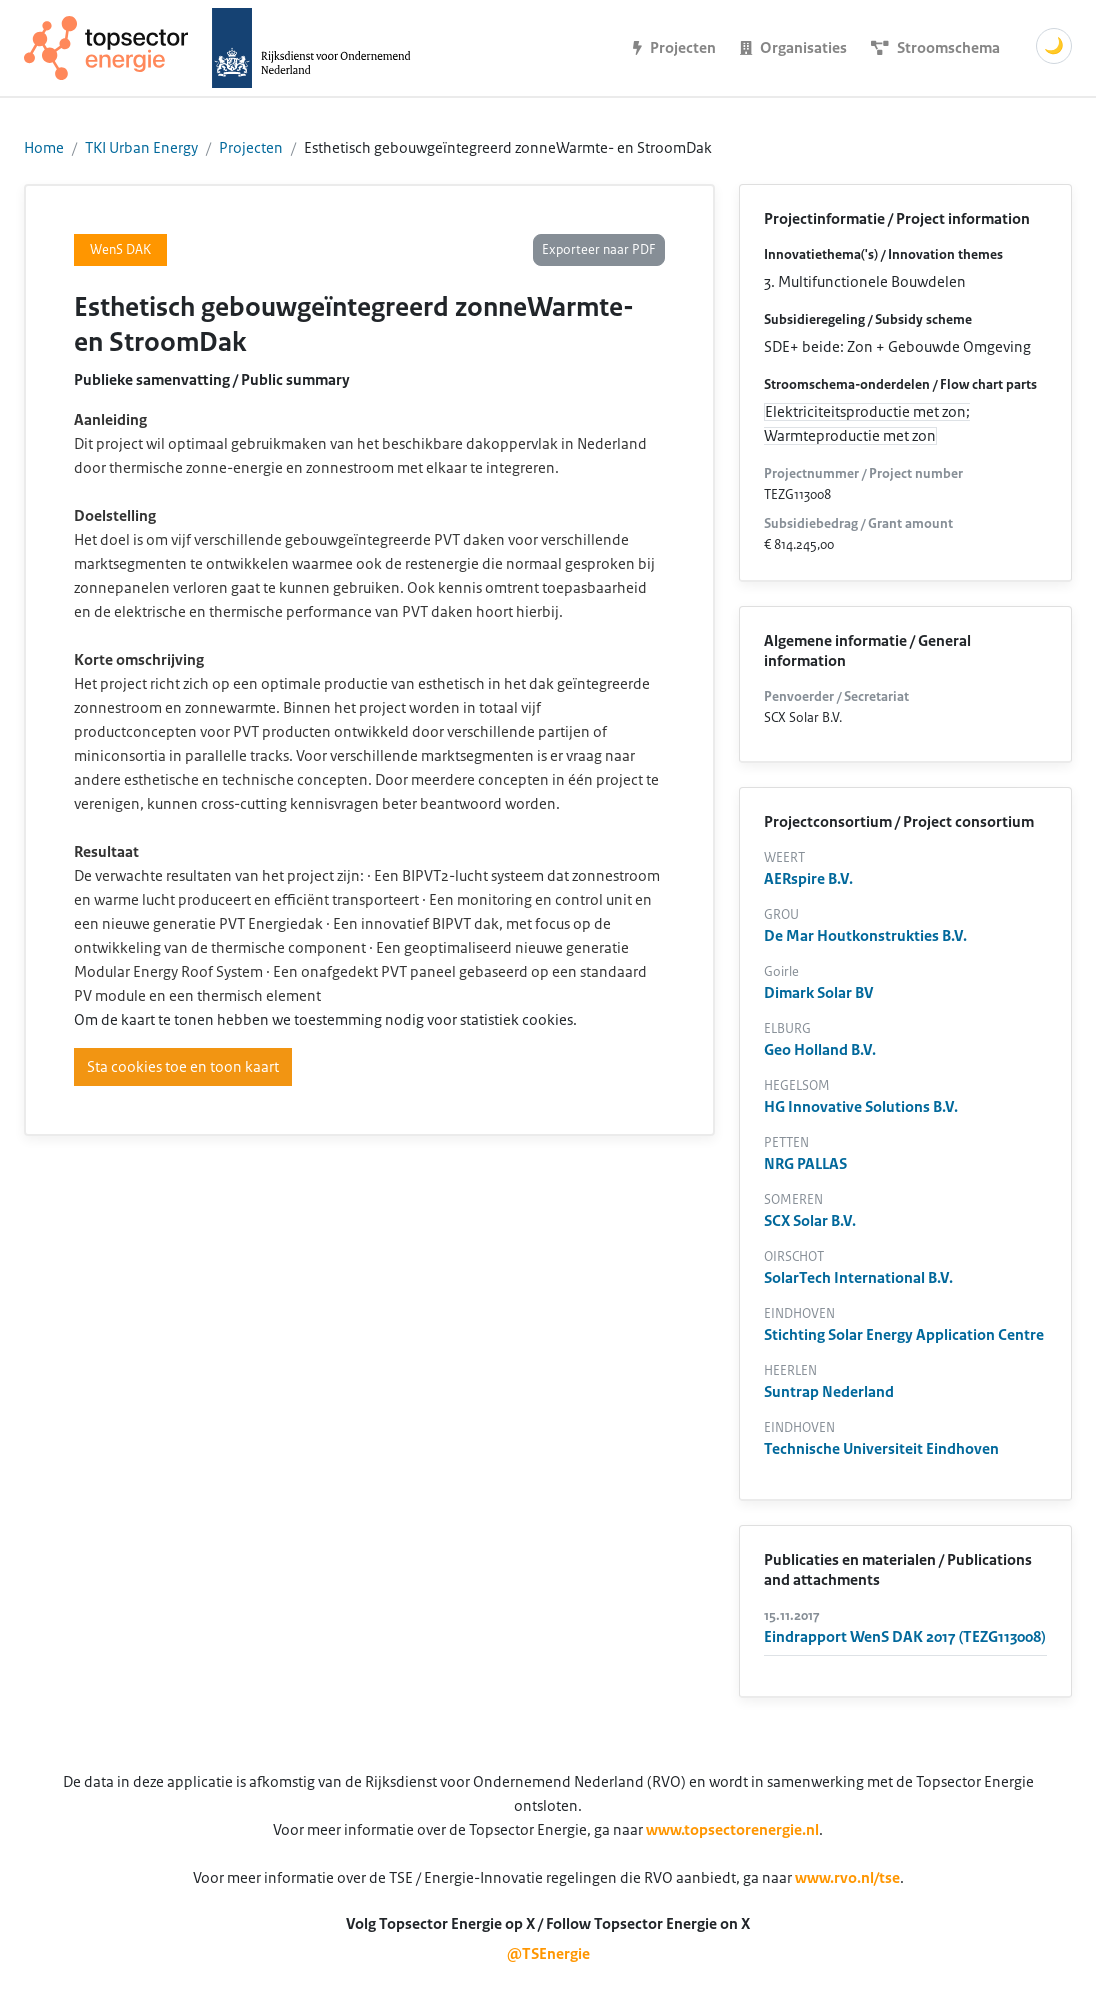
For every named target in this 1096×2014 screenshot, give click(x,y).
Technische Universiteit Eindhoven (881, 1449)
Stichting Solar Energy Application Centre (904, 1335)
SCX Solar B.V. (810, 1221)
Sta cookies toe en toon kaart (183, 1067)
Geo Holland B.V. (820, 1050)
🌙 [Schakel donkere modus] (1054, 46)
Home (44, 148)
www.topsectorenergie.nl (732, 1830)
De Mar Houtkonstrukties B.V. (865, 936)
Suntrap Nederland (829, 1392)
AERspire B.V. (808, 879)
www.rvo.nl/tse (847, 1878)
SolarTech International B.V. (858, 1278)
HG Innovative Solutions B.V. (861, 1107)
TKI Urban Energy (141, 148)
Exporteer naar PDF (599, 250)
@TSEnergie (548, 1954)
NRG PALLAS (805, 1164)
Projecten (251, 148)
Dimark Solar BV (819, 993)
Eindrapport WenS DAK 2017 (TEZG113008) (904, 1637)
